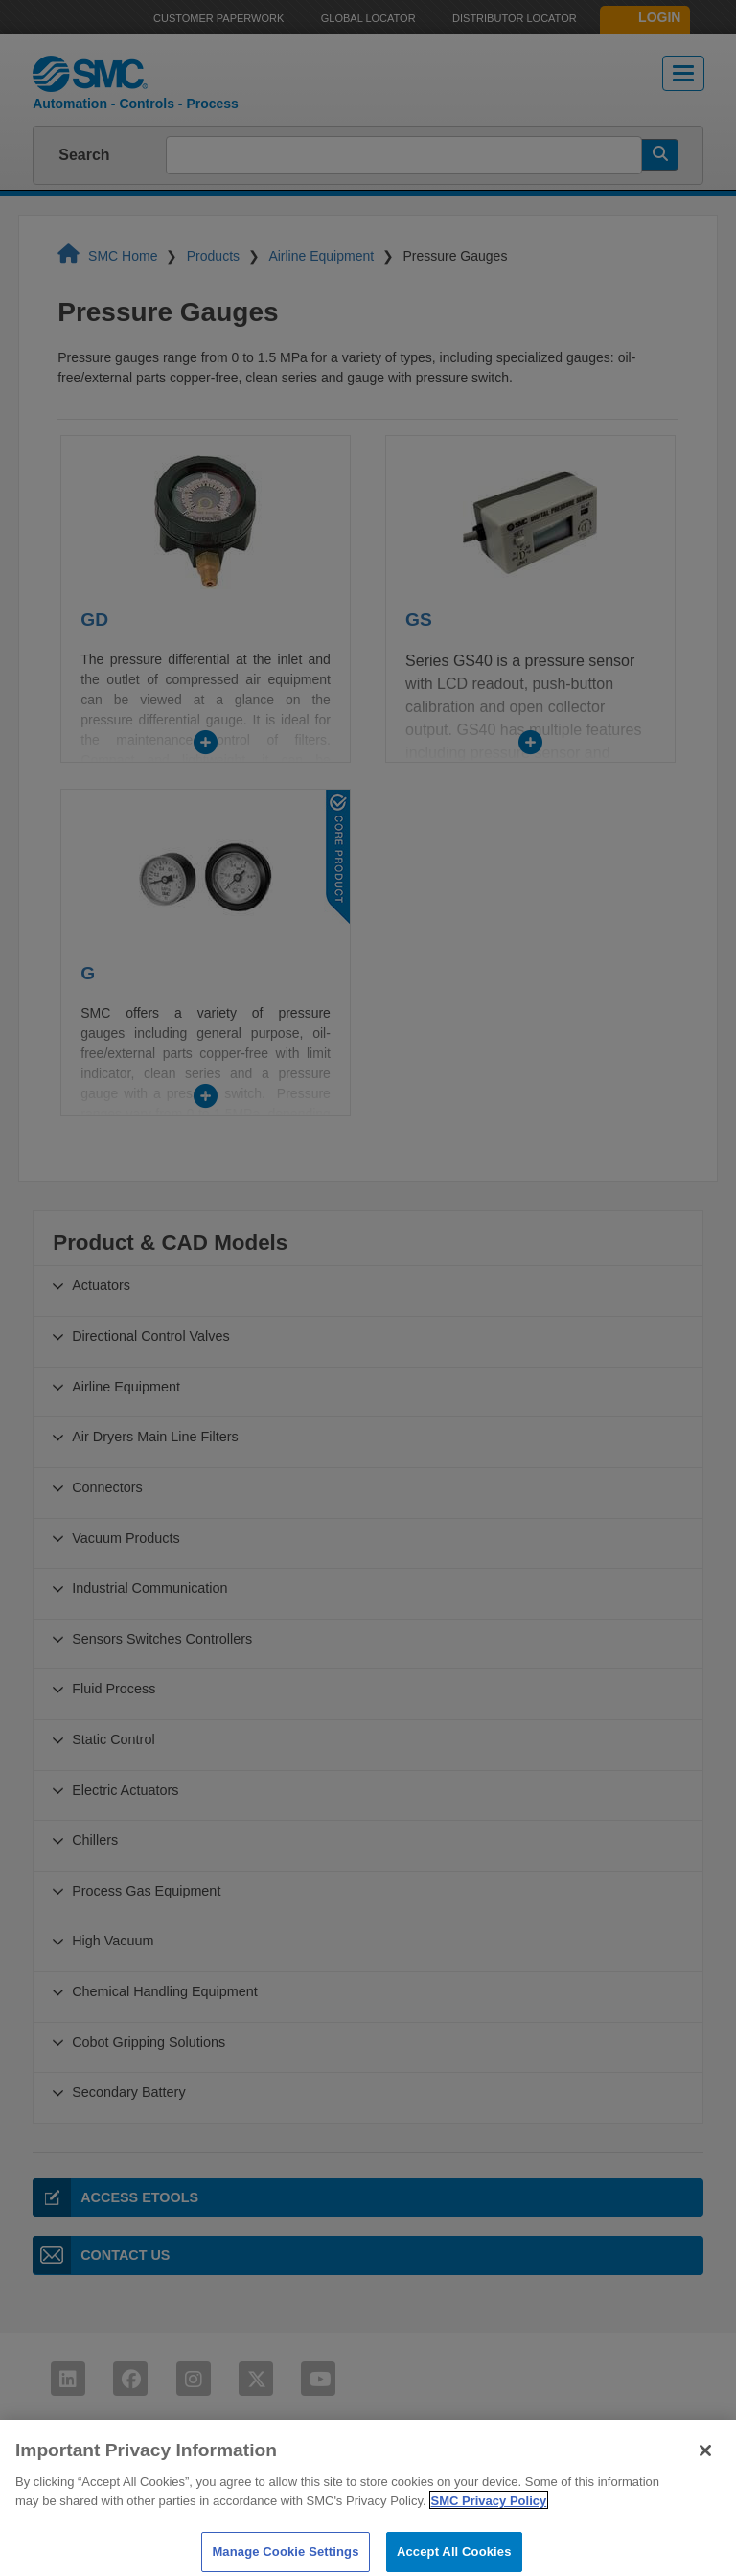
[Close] (705, 2474)
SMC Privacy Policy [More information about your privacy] (489, 2525)
